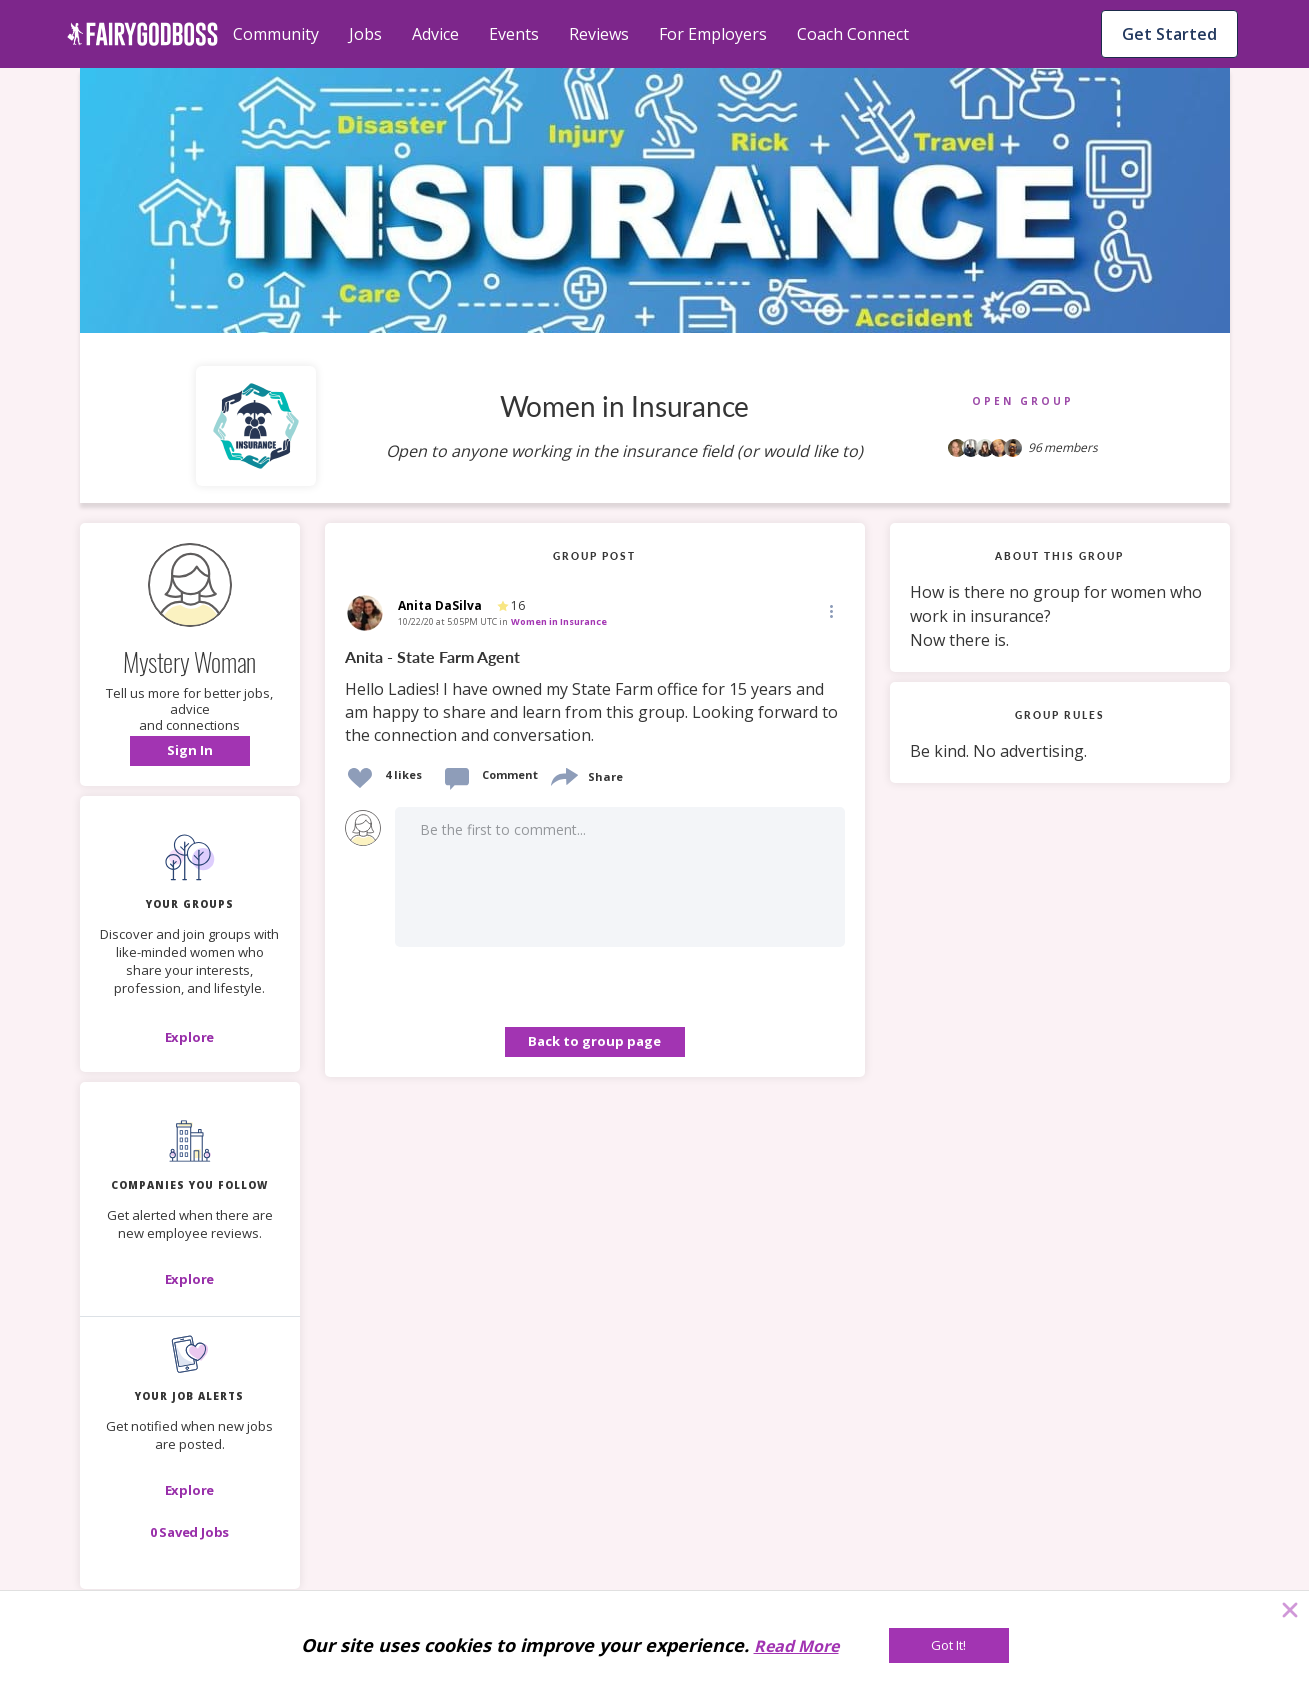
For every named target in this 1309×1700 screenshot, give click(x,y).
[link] (595, 697)
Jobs (365, 34)
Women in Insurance (559, 621)
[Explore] (190, 1037)
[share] (563, 774)
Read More (796, 1646)
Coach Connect (853, 34)
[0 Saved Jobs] (190, 1532)
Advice (435, 34)
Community (276, 34)
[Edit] (830, 610)
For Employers (713, 34)
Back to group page (594, 1041)
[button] (190, 751)
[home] (142, 34)
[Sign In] (190, 751)
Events (514, 34)
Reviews (599, 34)
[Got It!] (949, 1645)
